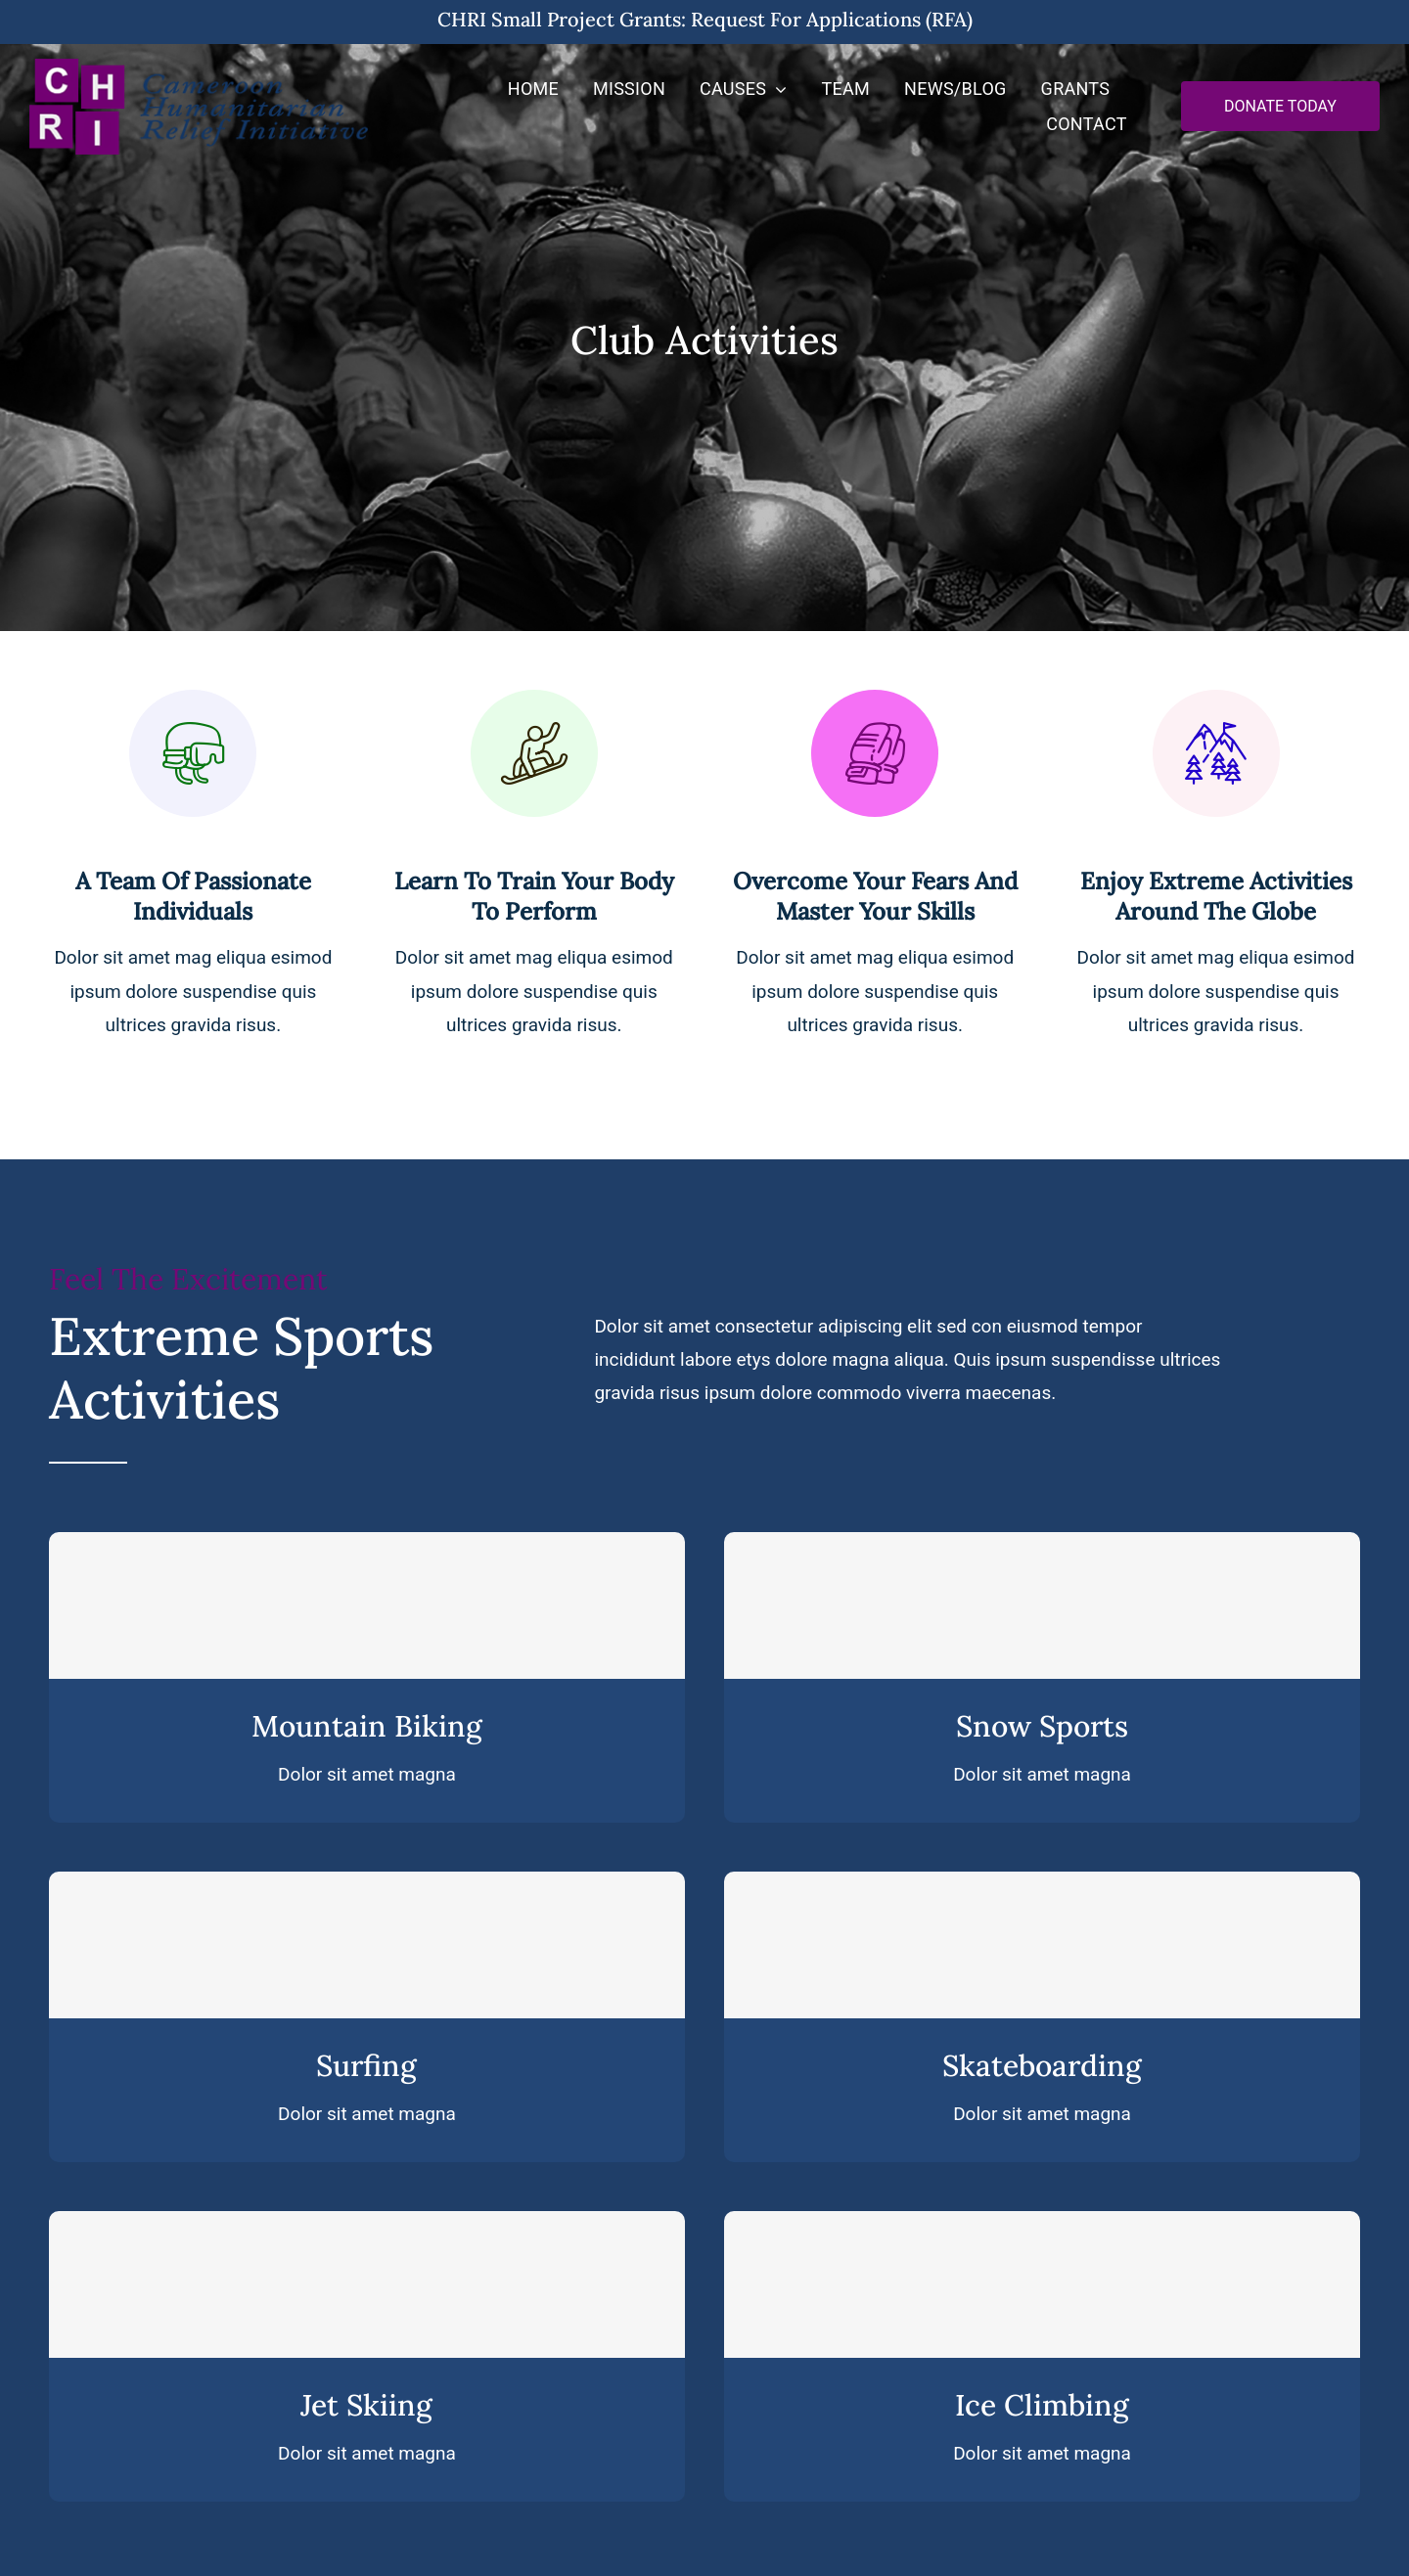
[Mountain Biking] (367, 1605)
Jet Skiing (366, 2404)
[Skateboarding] (1042, 1945)
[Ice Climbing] (1042, 2284)
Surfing (366, 2065)
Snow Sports (1042, 1725)
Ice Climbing (1042, 2404)
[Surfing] (367, 1945)
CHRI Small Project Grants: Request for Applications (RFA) (705, 19)
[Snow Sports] (1042, 1605)
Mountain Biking (366, 1725)
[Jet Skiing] (367, 2284)
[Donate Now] (1280, 106)
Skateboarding (1042, 2065)
